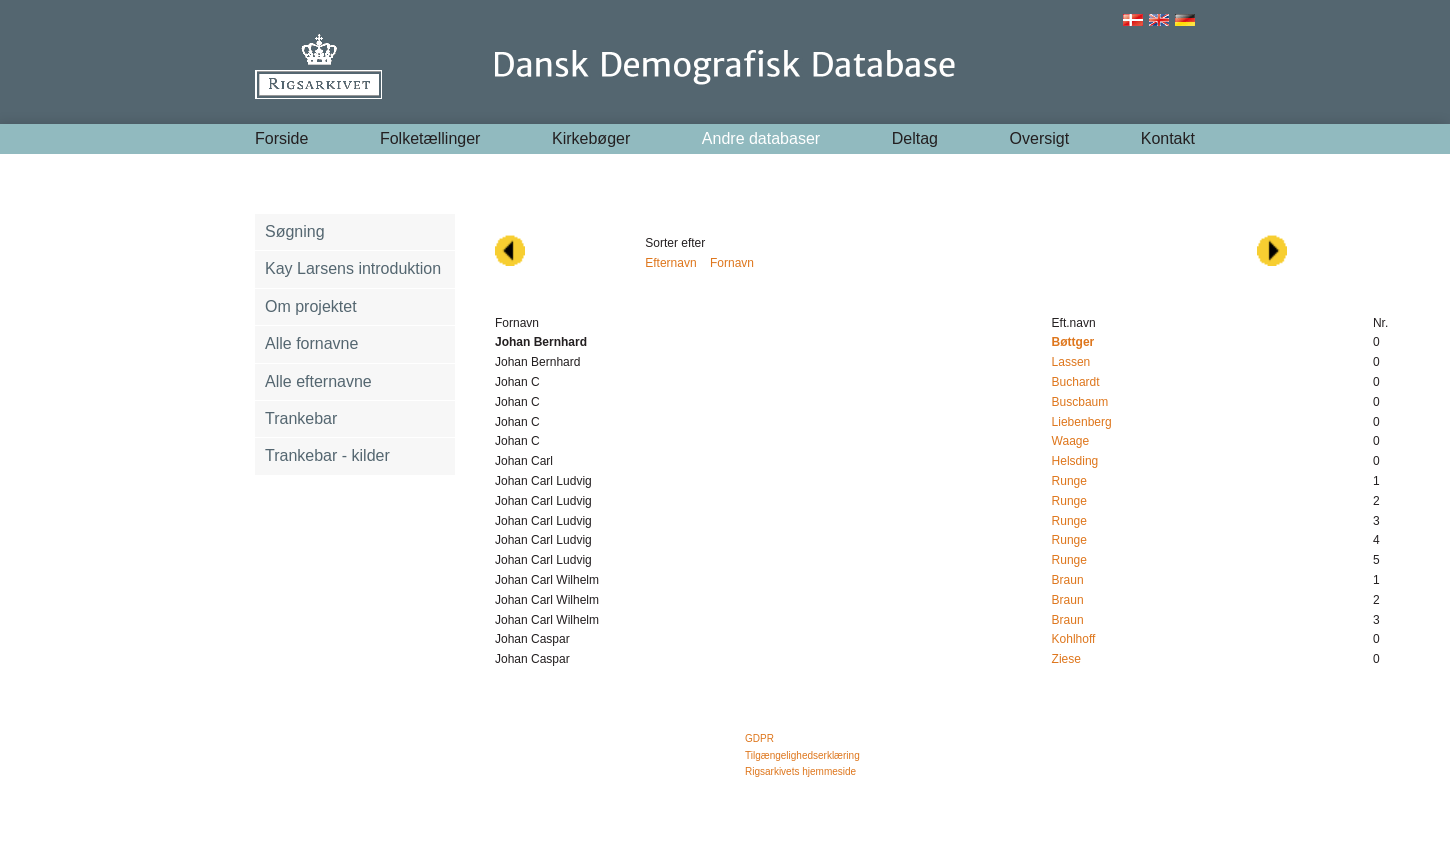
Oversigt (1040, 138)
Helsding (1075, 461)
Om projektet (311, 306)
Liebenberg (1082, 422)
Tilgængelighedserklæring (802, 755)
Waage (1071, 441)
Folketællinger (430, 138)
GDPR (759, 738)
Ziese (1066, 659)
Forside (281, 138)
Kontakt (1168, 138)
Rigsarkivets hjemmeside (800, 771)
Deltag (915, 138)
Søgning (295, 231)
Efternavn (670, 263)
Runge (1069, 481)
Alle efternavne (318, 381)
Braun (1068, 580)
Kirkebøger (591, 138)
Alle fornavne (311, 343)
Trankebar (301, 418)
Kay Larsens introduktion (353, 268)
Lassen (1071, 362)
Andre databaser (761, 138)
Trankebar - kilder (327, 455)
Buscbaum (1080, 402)
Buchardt (1076, 382)
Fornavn (732, 263)
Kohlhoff (1074, 639)
